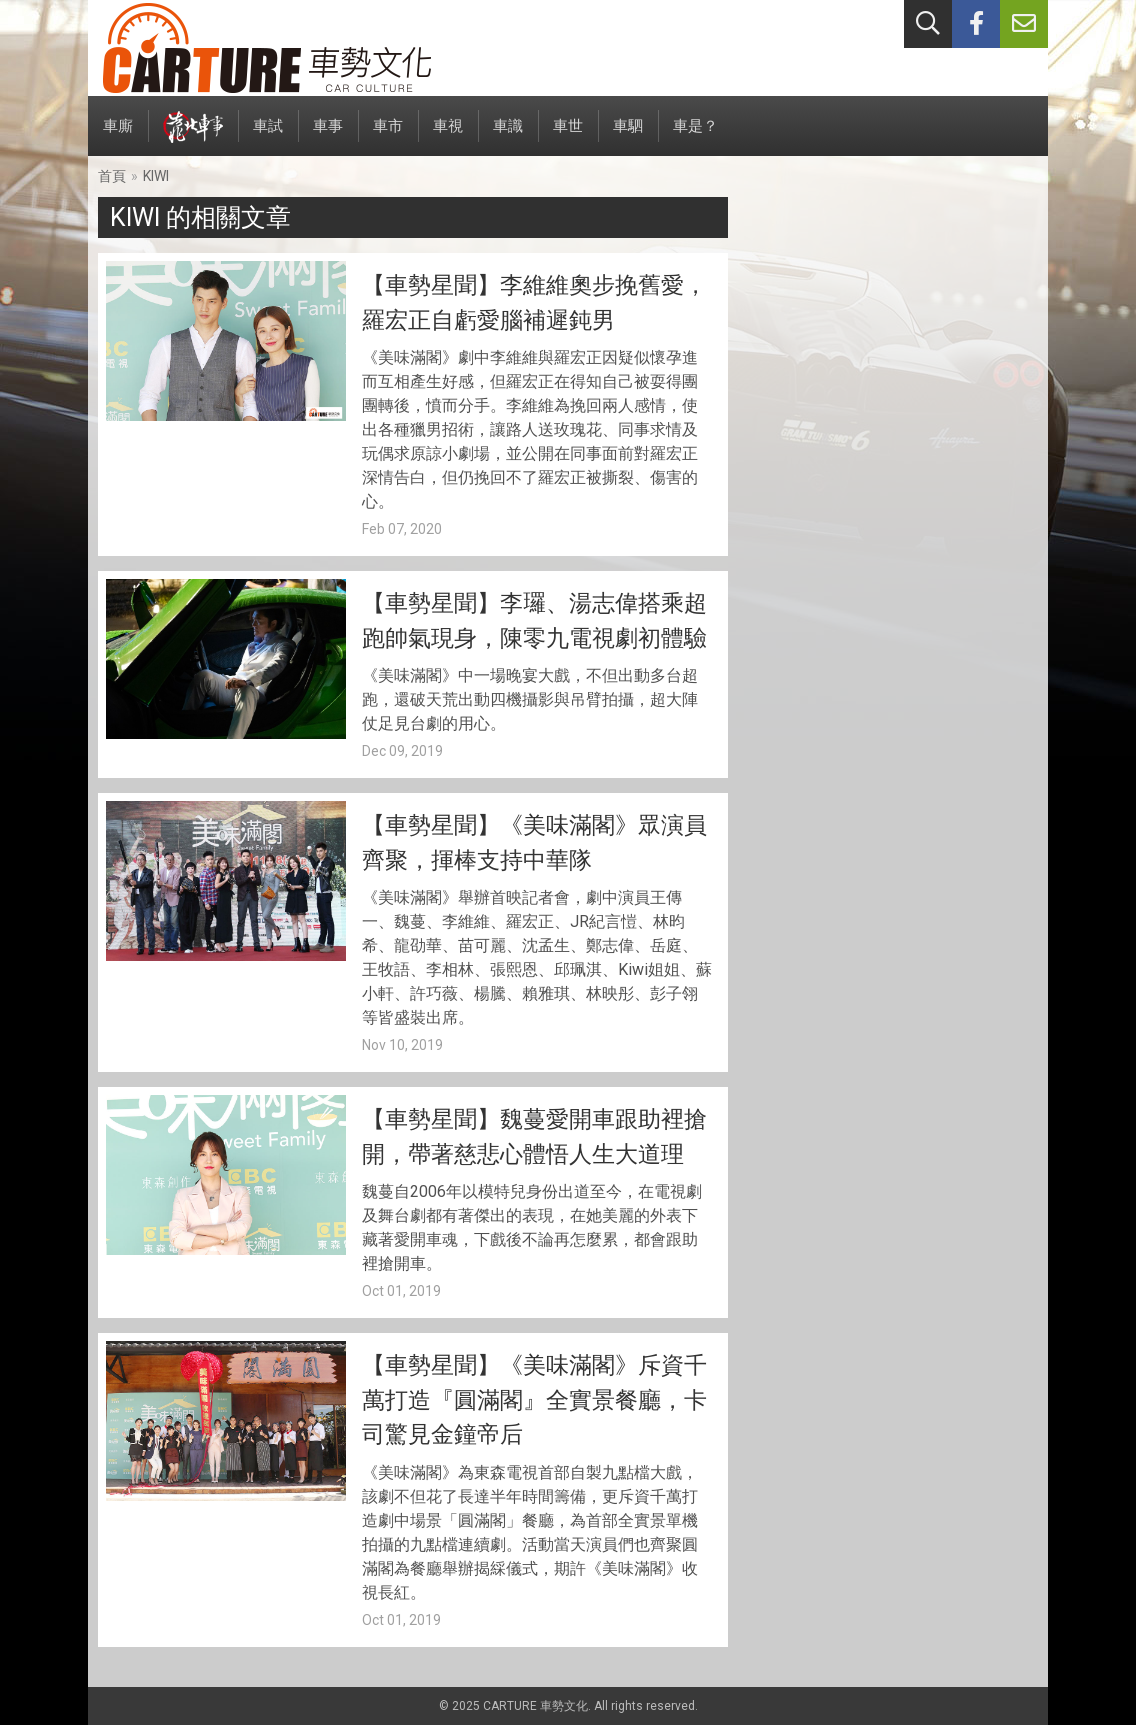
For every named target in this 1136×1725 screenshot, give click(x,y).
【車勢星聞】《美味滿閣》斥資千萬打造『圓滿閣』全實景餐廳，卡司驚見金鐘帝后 (534, 1400)
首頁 (112, 176)
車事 (328, 136)
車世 (568, 136)
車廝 (118, 136)
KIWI (156, 176)
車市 (388, 136)
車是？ (695, 136)
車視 (448, 136)
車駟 (628, 136)
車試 (268, 136)
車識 (508, 136)
